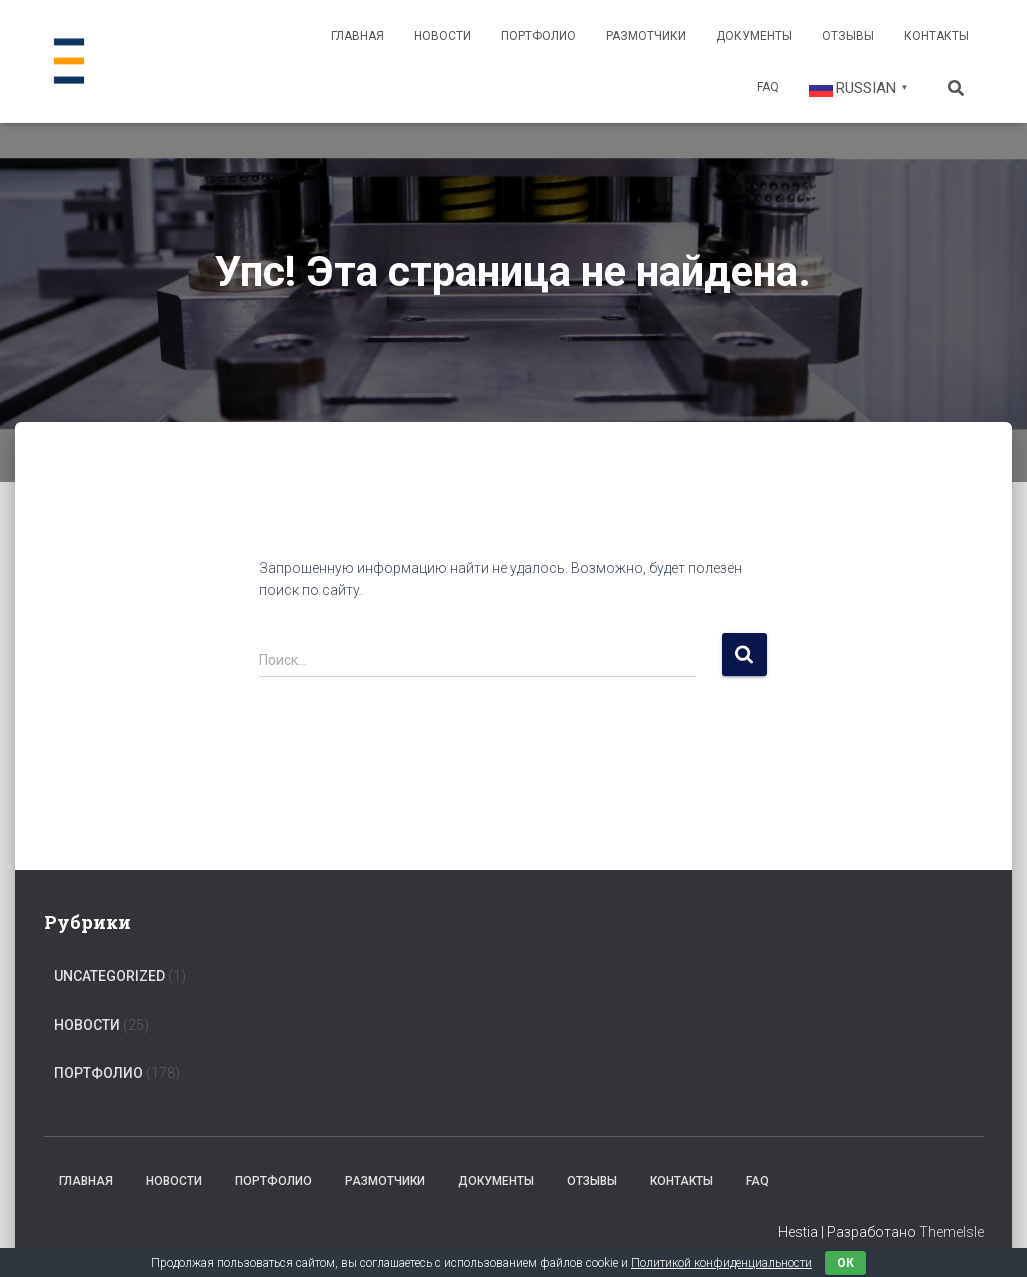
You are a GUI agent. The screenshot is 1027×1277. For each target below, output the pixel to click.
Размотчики (646, 36)
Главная (357, 36)
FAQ (768, 87)
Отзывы (848, 36)
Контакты (936, 36)
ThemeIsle (951, 1232)
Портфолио (538, 36)
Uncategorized (109, 976)
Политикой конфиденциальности (721, 1263)
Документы (754, 36)
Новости (442, 36)
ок (845, 1263)
